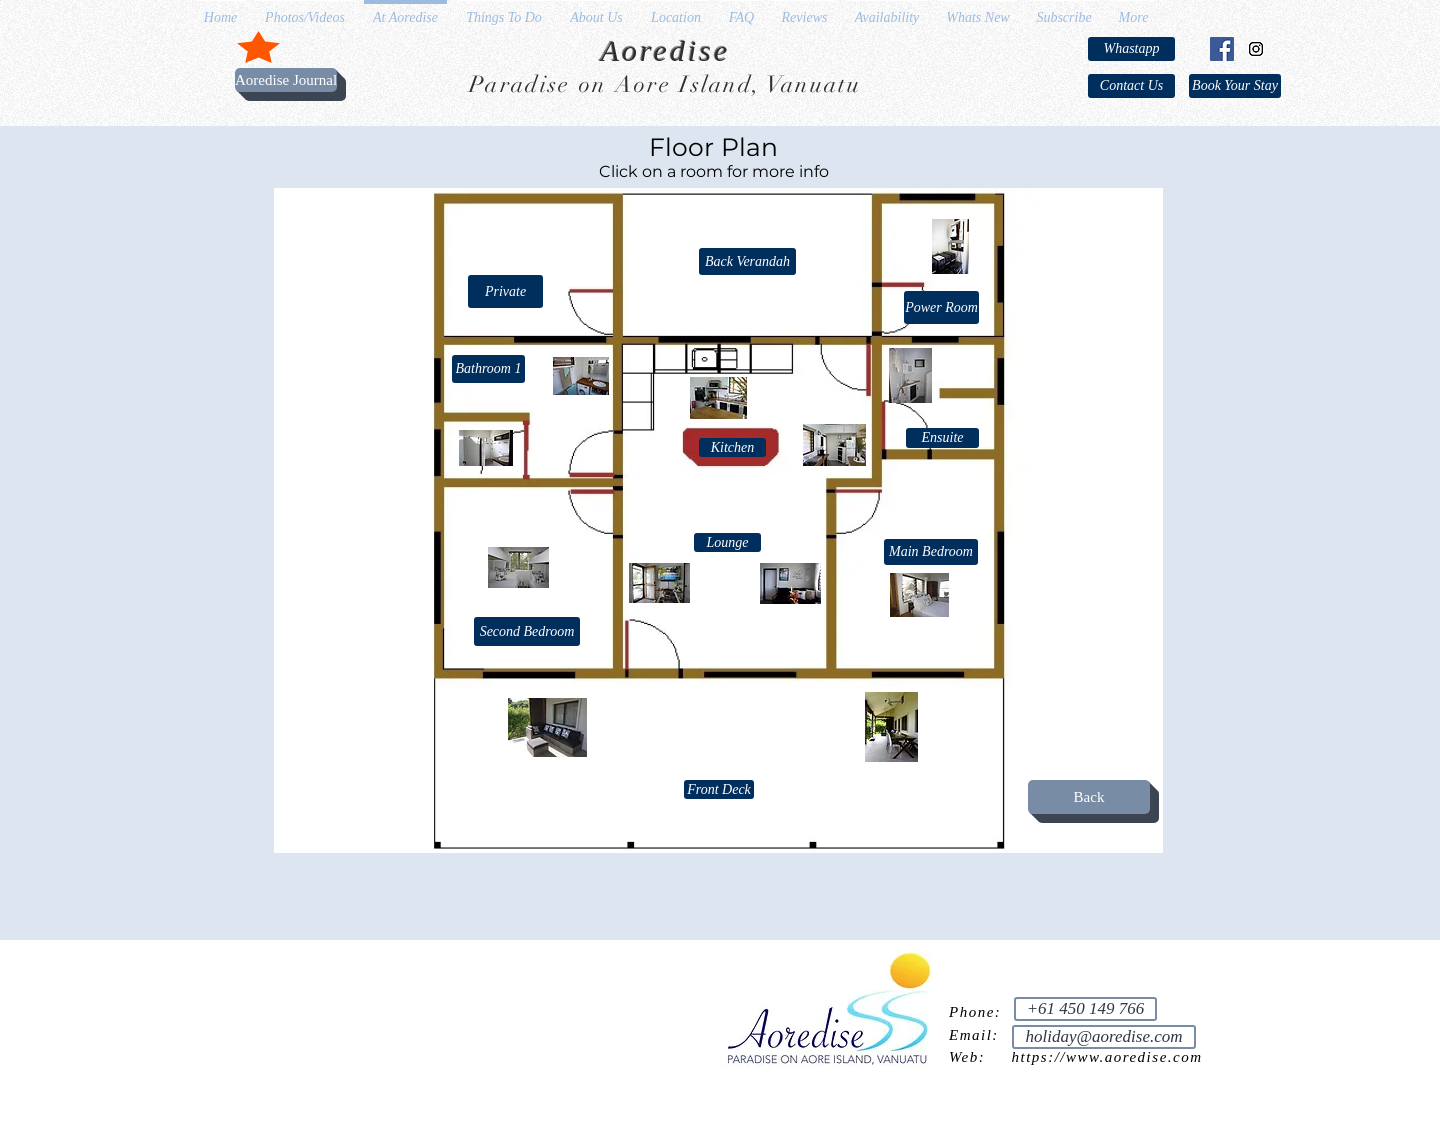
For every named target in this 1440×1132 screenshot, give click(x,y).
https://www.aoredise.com (1107, 1057)
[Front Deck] (719, 789)
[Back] (1089, 797)
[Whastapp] (1131, 49)
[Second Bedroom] (527, 631)
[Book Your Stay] (1235, 86)
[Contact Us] (1131, 86)
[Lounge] (727, 542)
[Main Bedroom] (931, 552)
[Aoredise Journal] (286, 80)
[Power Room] (941, 307)
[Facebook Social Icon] (1222, 49)
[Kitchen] (732, 447)
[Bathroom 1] (488, 369)
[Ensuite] (942, 438)
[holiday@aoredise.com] (1104, 1037)
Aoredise (666, 50)
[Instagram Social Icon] (1256, 49)
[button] (505, 291)
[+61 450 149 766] (1085, 1009)
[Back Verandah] (747, 261)
